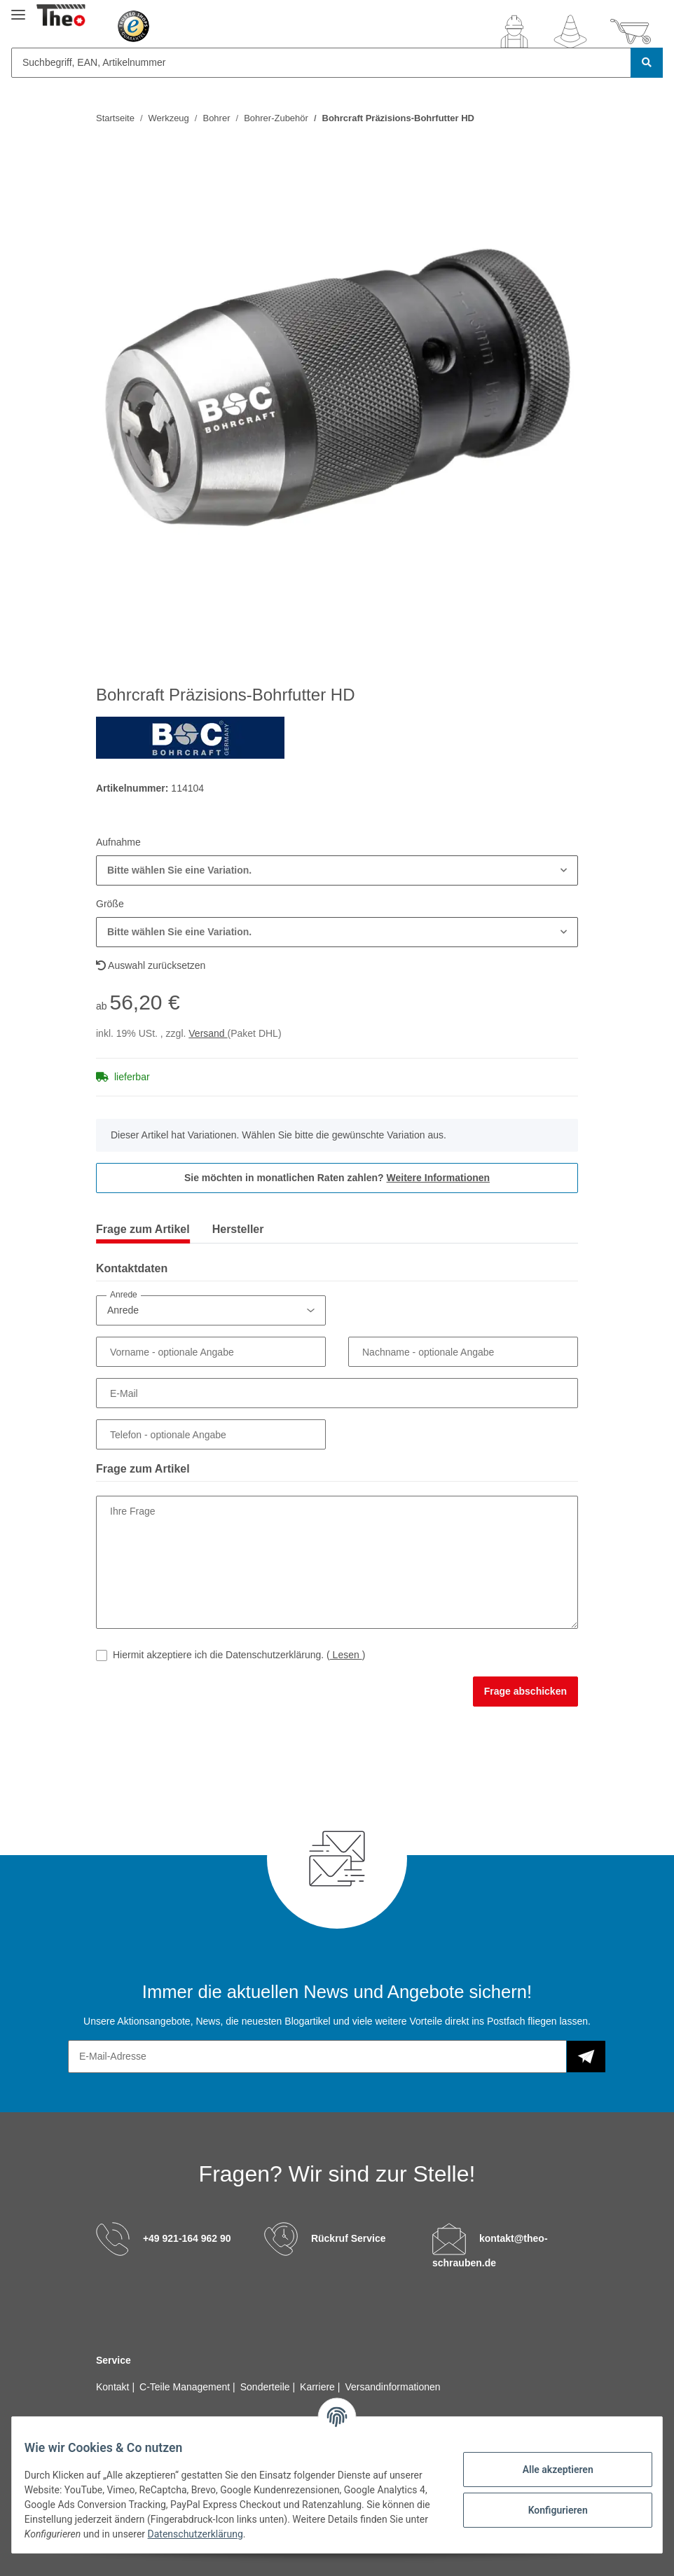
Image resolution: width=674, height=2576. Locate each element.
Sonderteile (266, 2386)
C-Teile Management (186, 2386)
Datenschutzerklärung (307, 2534)
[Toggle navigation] (18, 9)
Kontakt (114, 2386)
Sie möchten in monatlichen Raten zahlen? (337, 1177)
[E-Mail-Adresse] (317, 2056)
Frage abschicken (525, 1691)
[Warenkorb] (630, 31)
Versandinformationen (392, 2386)
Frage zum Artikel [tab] (143, 1229)
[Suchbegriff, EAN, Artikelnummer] (321, 63)
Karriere (319, 2386)
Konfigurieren (547, 2510)
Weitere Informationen (438, 1177)
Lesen (346, 1654)
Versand (207, 1033)
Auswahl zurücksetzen (150, 965)
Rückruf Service (348, 2237)
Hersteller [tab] (238, 1229)
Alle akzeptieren (547, 2469)
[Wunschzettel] (570, 31)
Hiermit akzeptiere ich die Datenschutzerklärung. (239, 1654)
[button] (514, 31)
